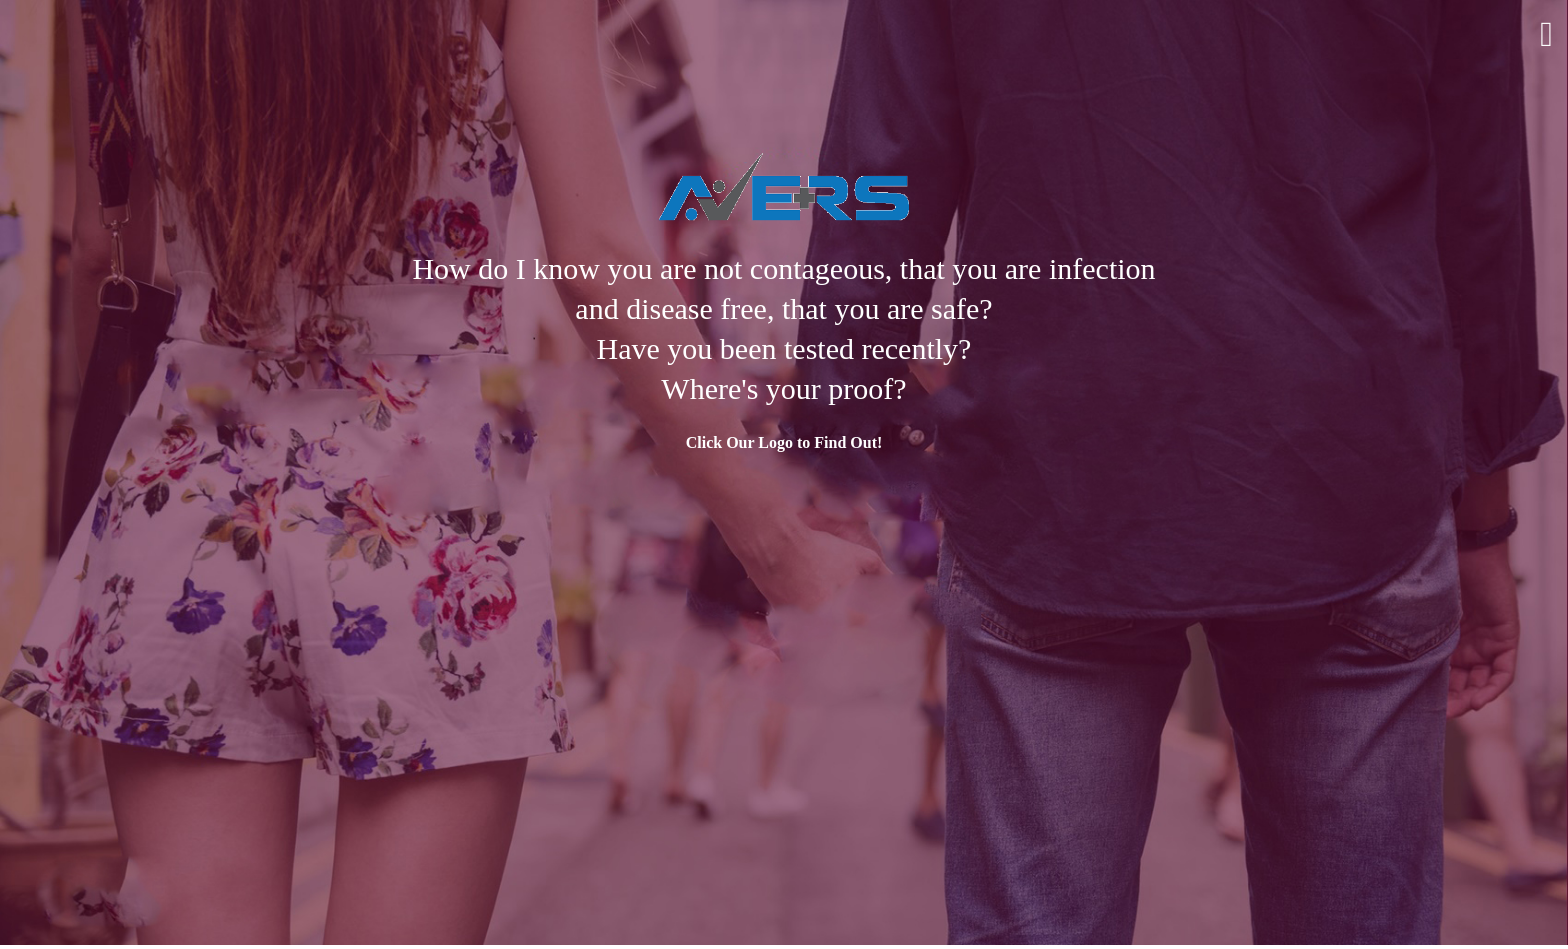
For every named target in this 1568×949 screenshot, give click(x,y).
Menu (1546, 35)
